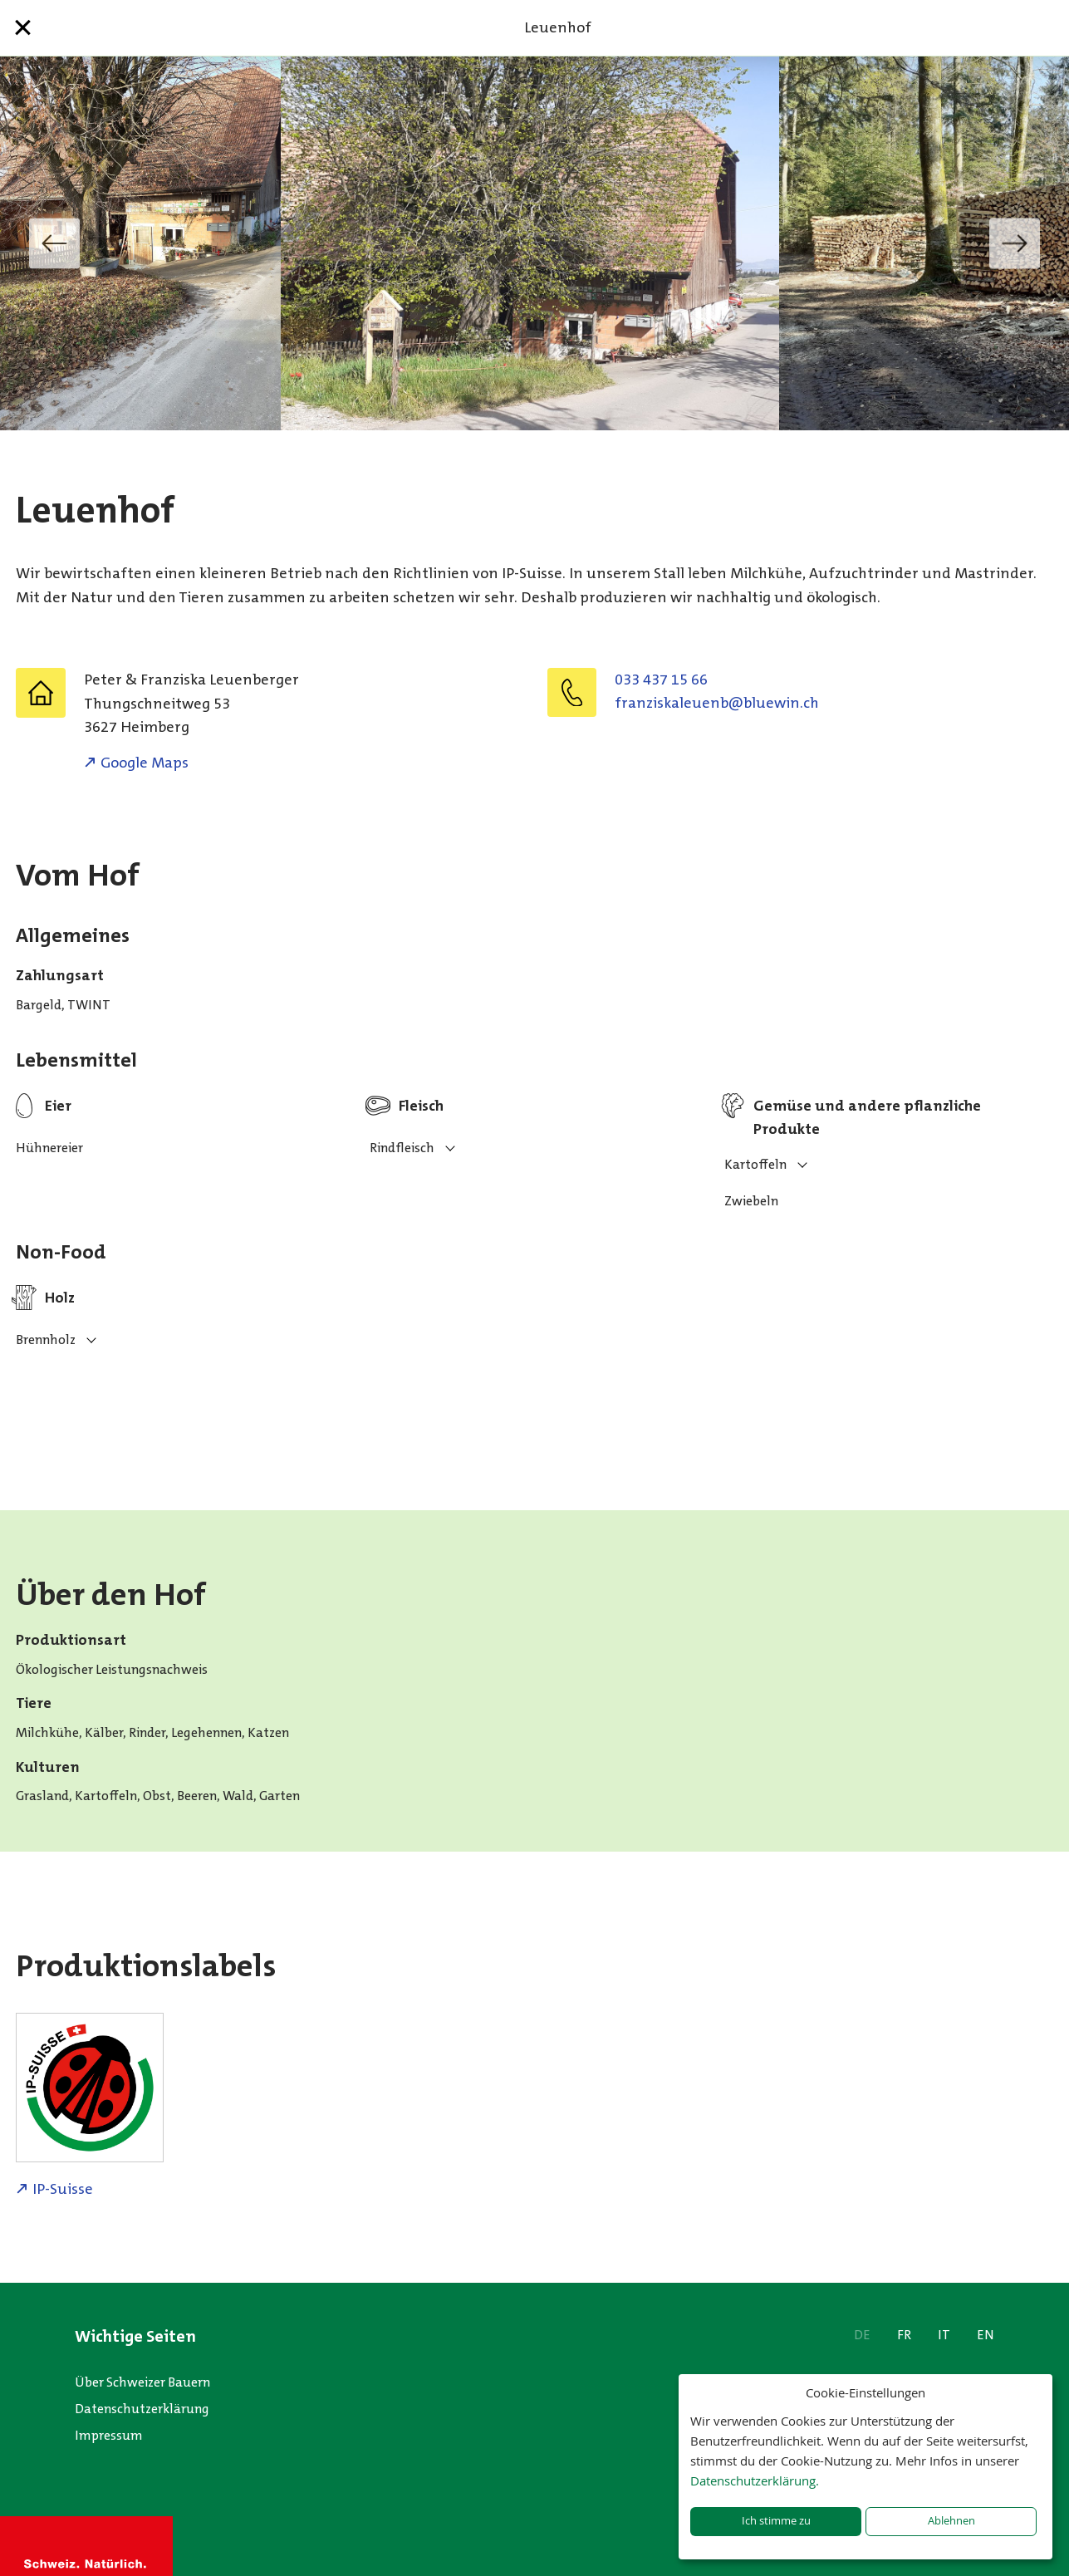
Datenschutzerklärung (142, 2408)
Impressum (109, 2435)
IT (944, 2334)
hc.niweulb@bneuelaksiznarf (717, 703)
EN (985, 2334)
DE (862, 2334)
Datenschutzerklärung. (754, 2480)
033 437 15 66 (661, 679)
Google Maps (145, 763)
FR (904, 2334)
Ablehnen (951, 2521)
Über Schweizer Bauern (142, 2382)
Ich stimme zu (776, 2521)
